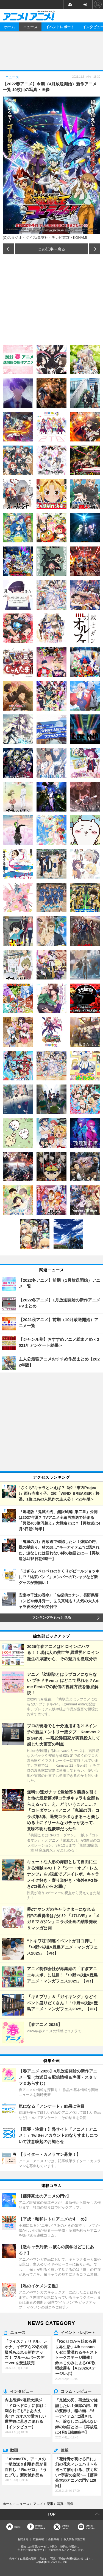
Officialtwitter (65, 2527)
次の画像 (94, 248)
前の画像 (8, 248)
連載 (64, 2450)
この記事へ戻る (51, 249)
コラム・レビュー (76, 2391)
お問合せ (23, 2539)
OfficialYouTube (90, 2527)
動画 (14, 2450)
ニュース (30, 26)
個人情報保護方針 (74, 2539)
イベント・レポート (78, 2332)
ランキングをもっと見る (51, 1618)
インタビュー (21, 2391)
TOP (51, 2514)
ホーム (9, 26)
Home (17, 2526)
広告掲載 (38, 2539)
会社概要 (53, 2539)
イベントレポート (60, 26)
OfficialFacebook (40, 2527)
